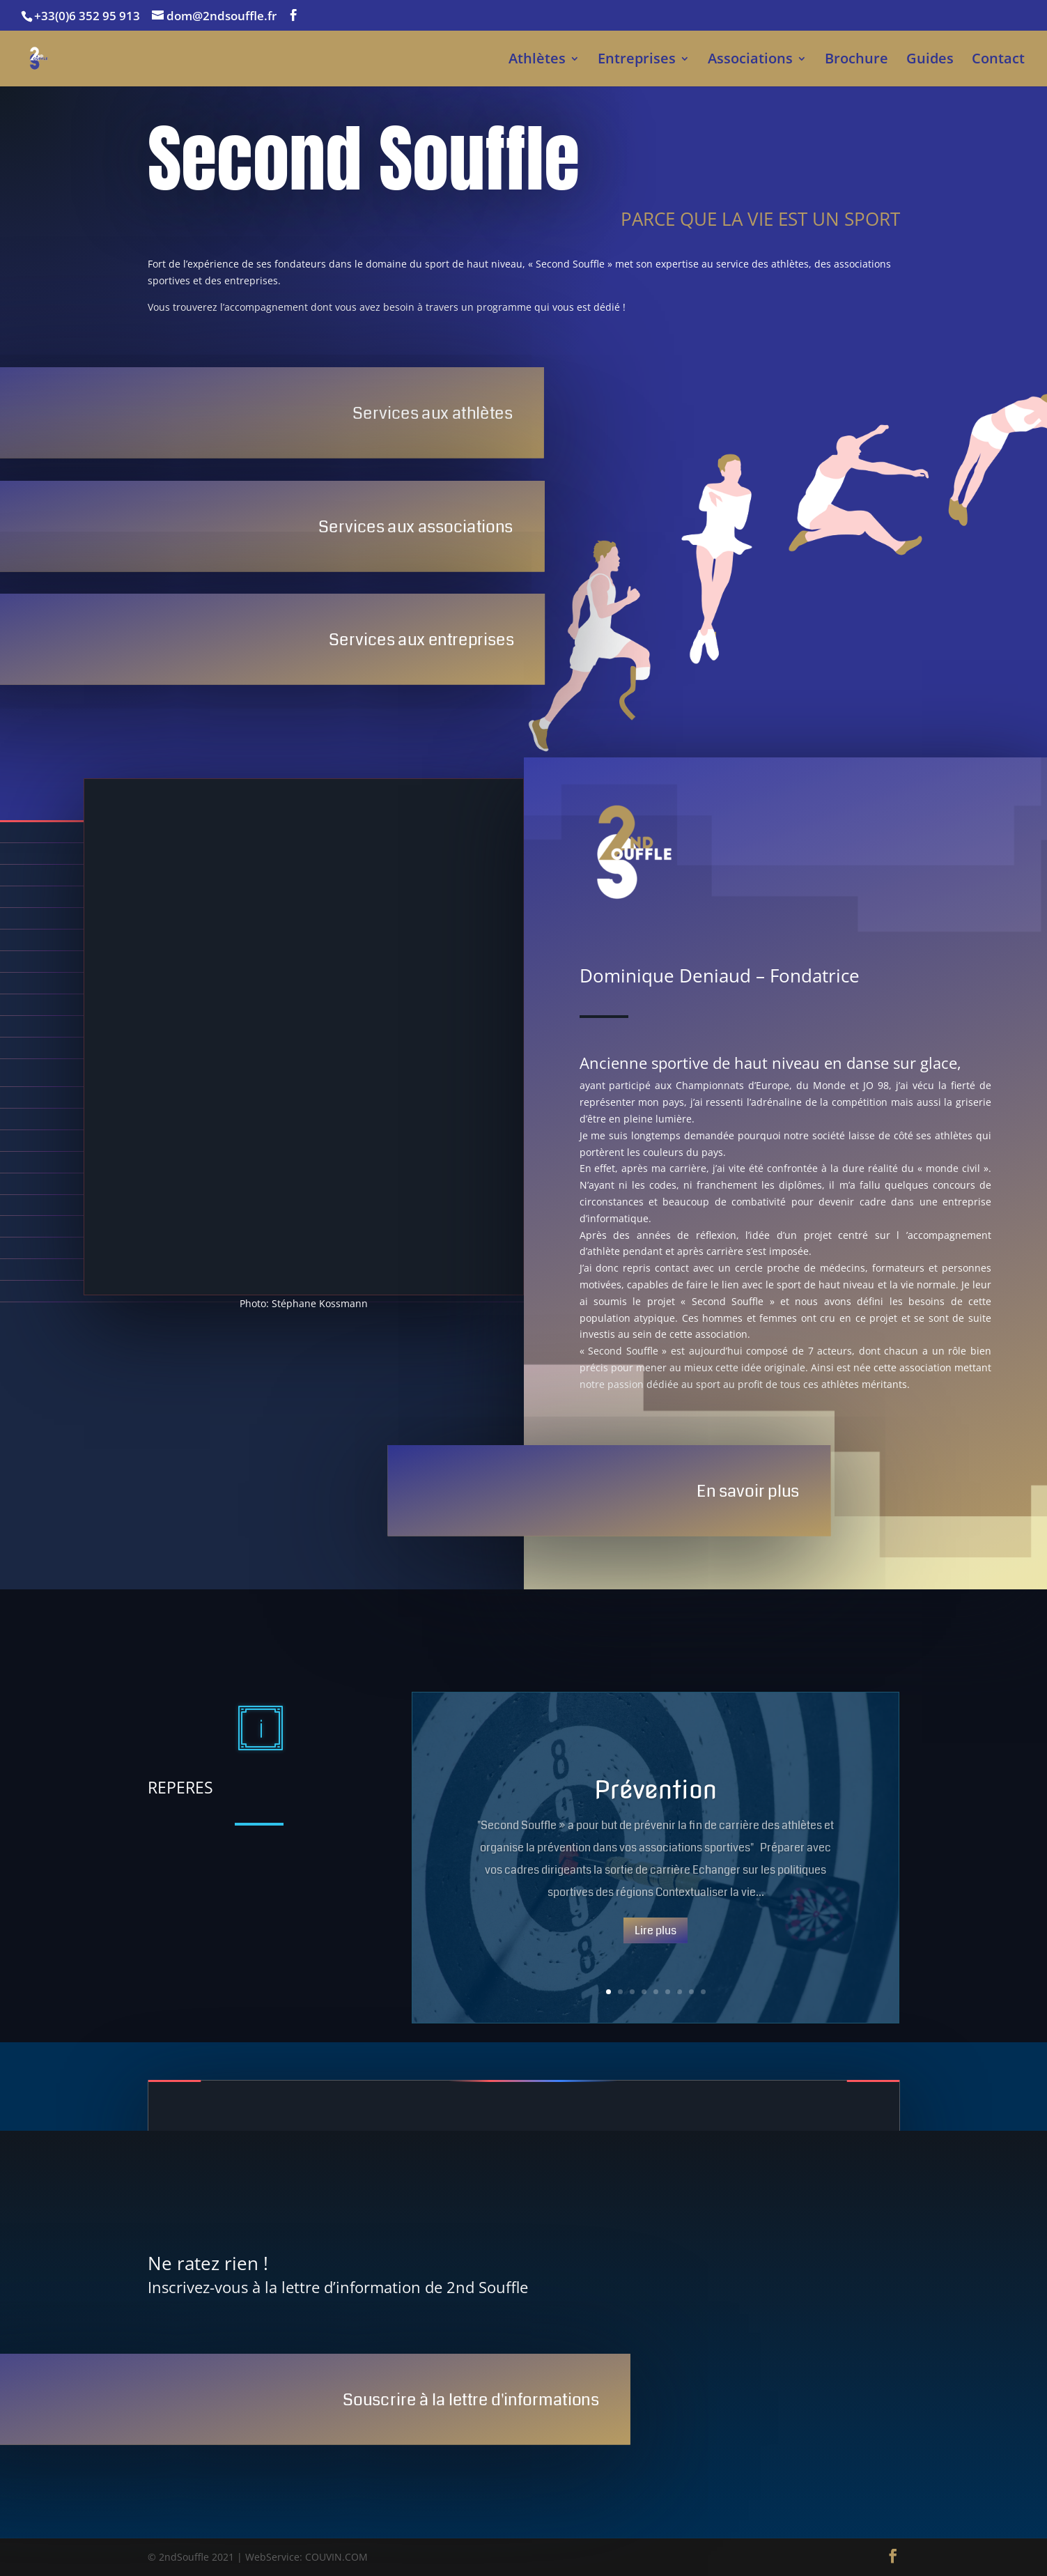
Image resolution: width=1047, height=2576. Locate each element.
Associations (750, 61)
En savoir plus (748, 1491)
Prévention (655, 1789)
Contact (998, 61)
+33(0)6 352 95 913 (87, 16)
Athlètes (537, 61)
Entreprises (637, 61)
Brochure (856, 61)
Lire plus (655, 1930)
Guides (930, 61)
